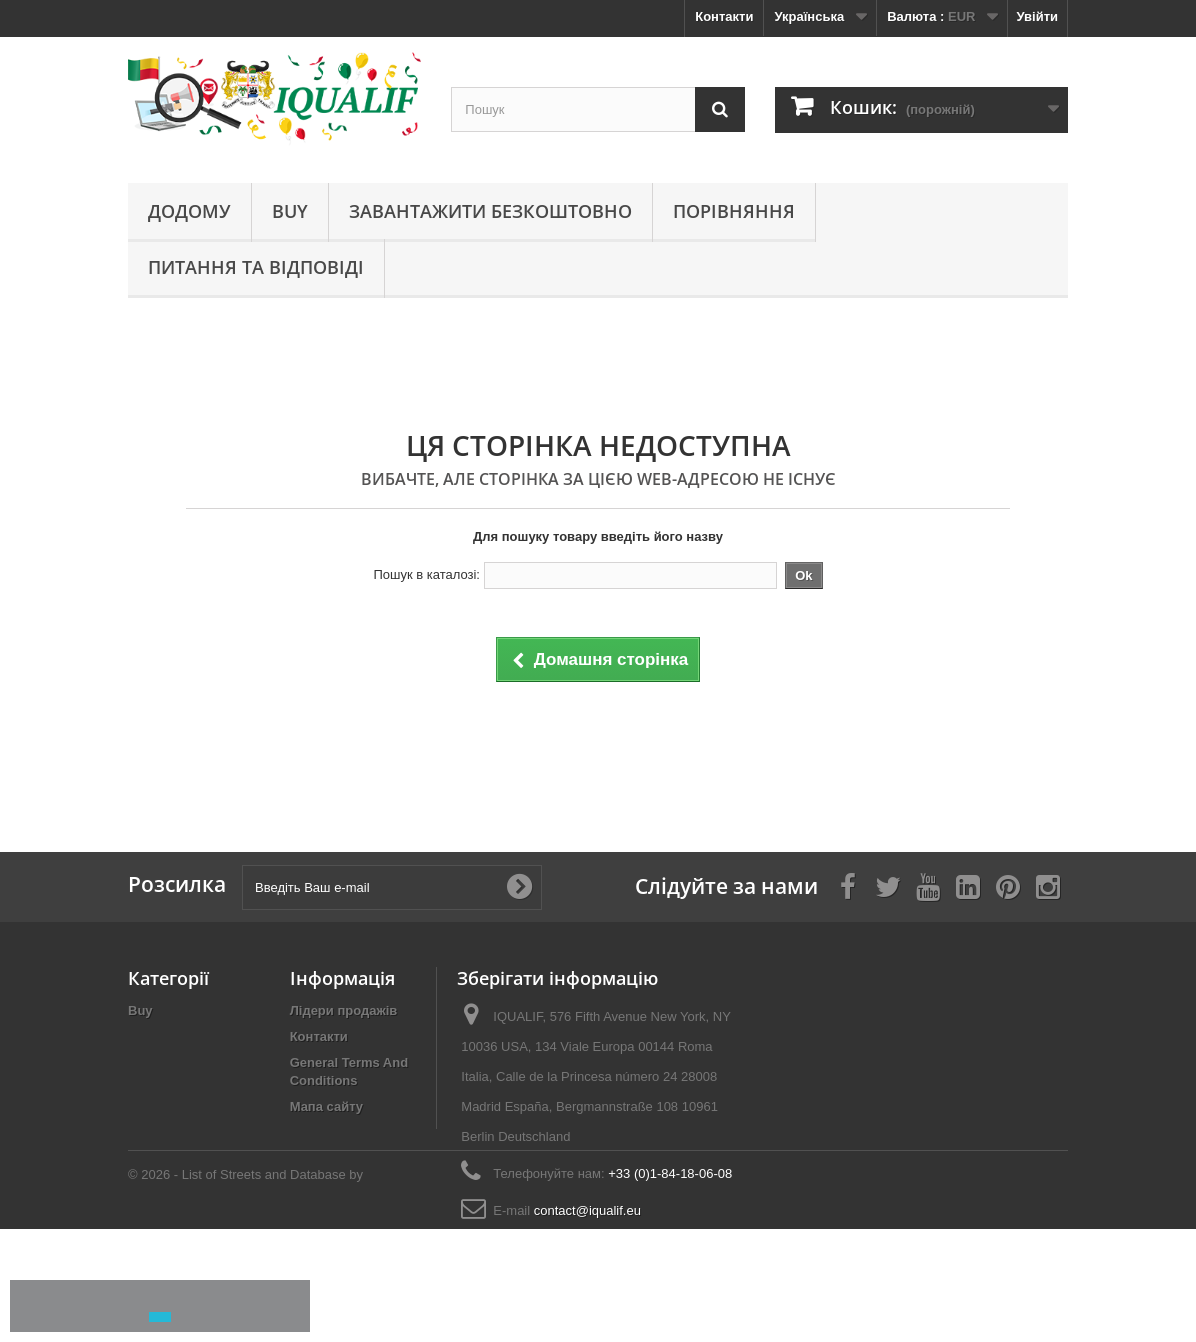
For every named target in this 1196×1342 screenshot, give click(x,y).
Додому (189, 211)
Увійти (1037, 16)
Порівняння (734, 211)
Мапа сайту (326, 1106)
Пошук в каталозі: (426, 574)
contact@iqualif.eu (587, 1210)
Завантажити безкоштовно (490, 211)
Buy (290, 211)
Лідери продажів (344, 1010)
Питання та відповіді (256, 267)
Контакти (724, 16)
